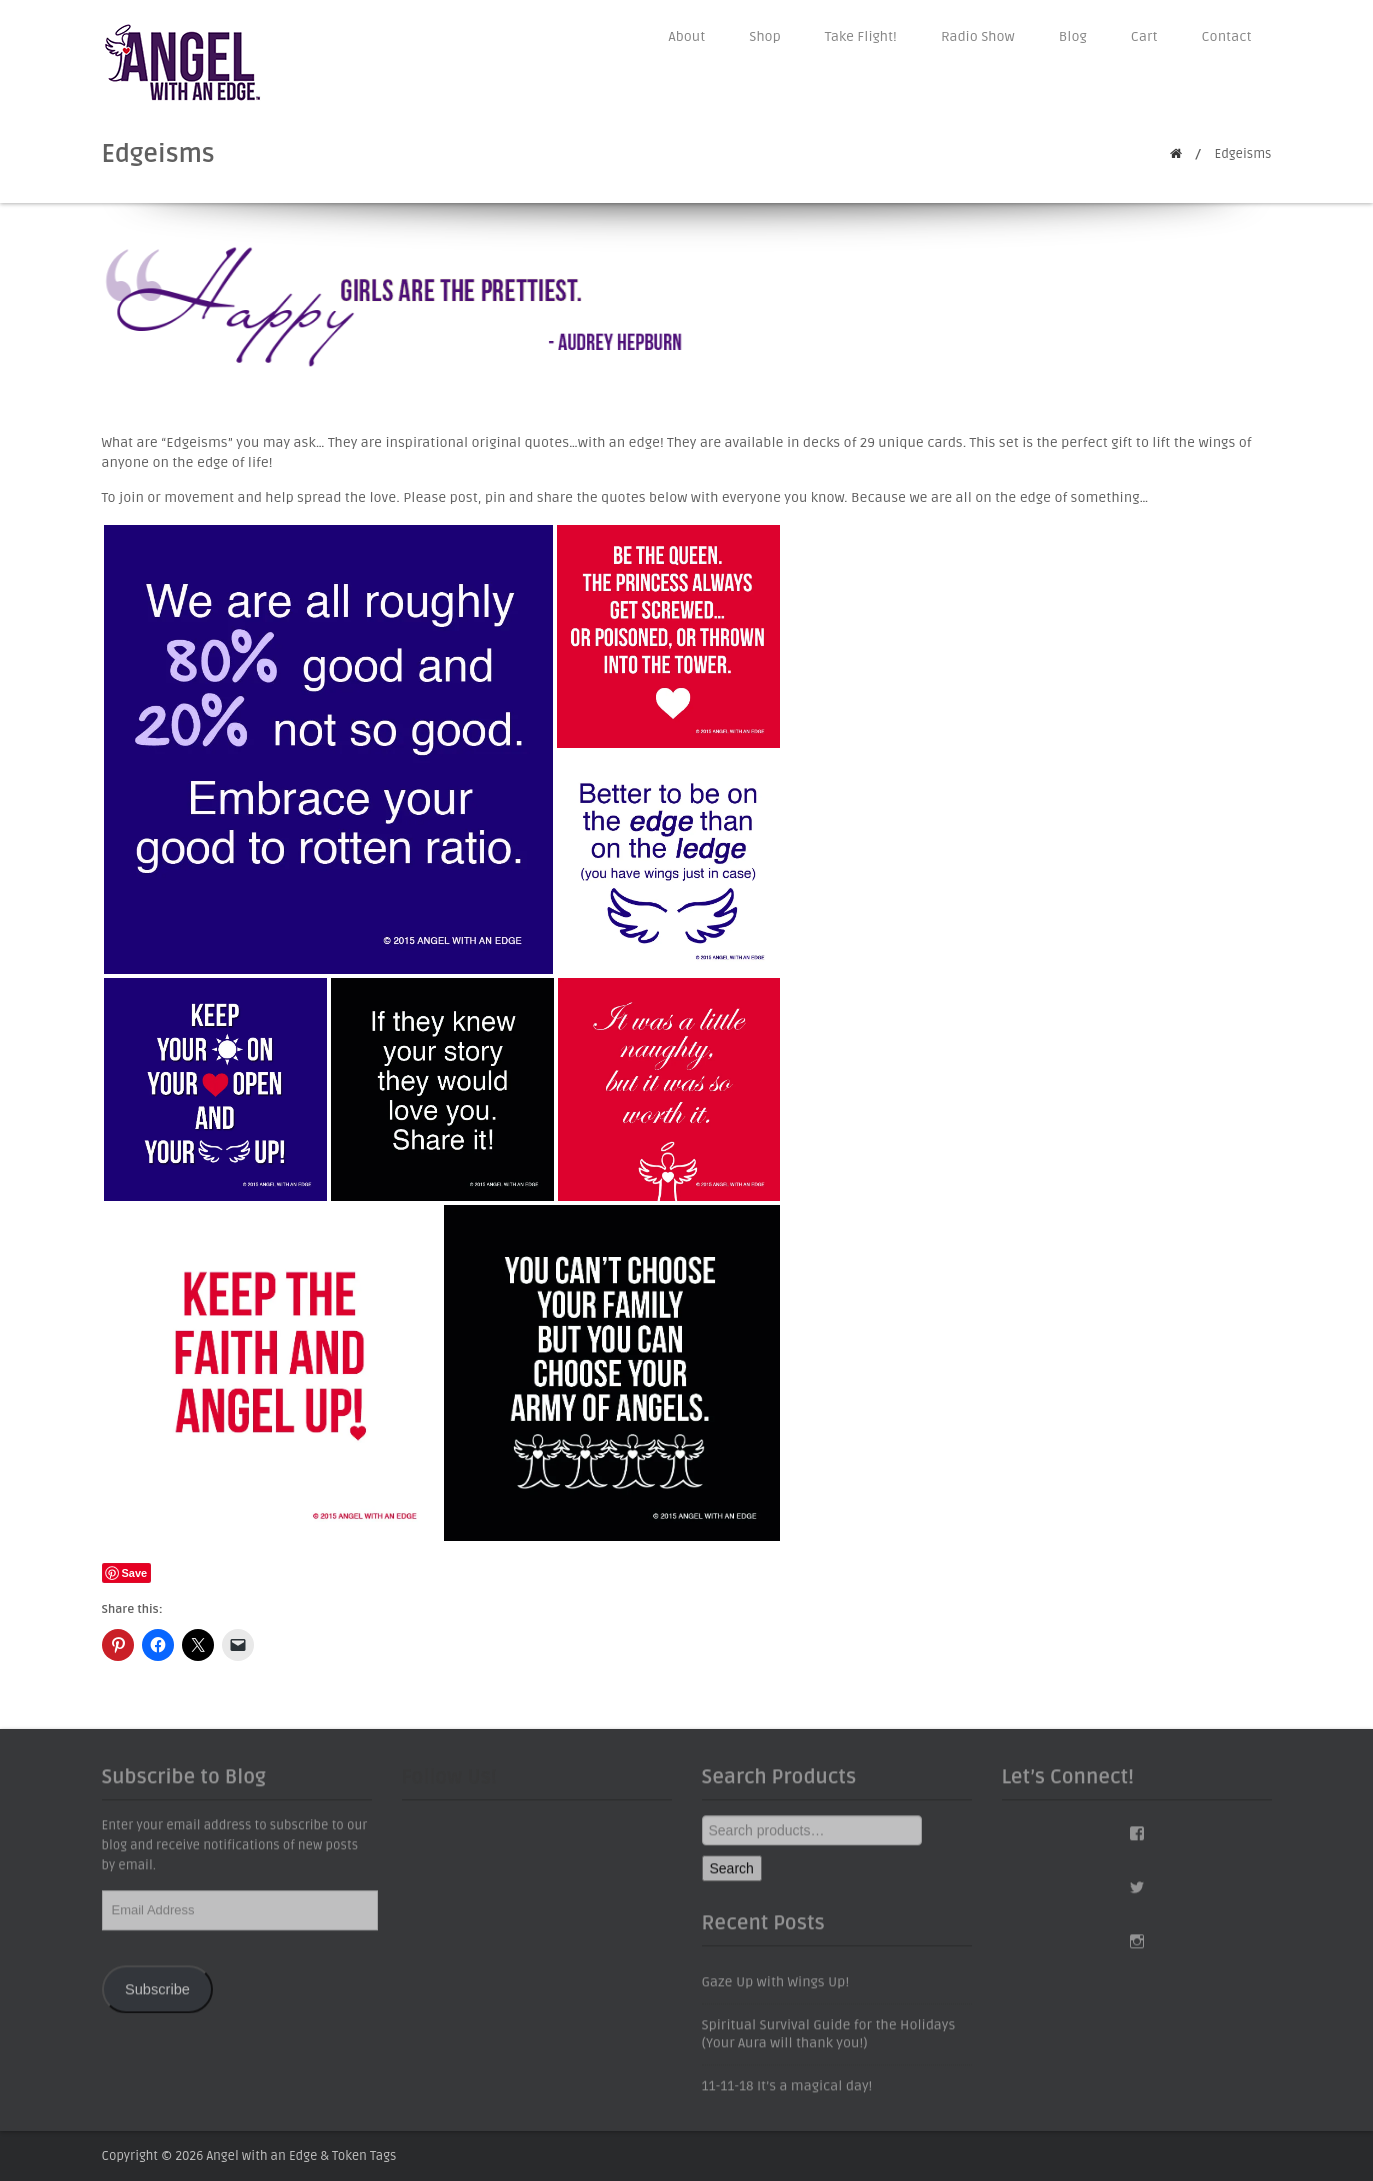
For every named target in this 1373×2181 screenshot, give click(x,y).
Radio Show (978, 36)
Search (732, 1879)
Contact (1227, 36)
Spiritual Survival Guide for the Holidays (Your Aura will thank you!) (829, 2044)
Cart (1144, 36)
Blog (1073, 36)
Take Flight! (861, 36)
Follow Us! (449, 1788)
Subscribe (157, 1999)
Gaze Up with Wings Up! (776, 1992)
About (687, 36)
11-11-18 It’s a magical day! (787, 2096)
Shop (764, 36)
